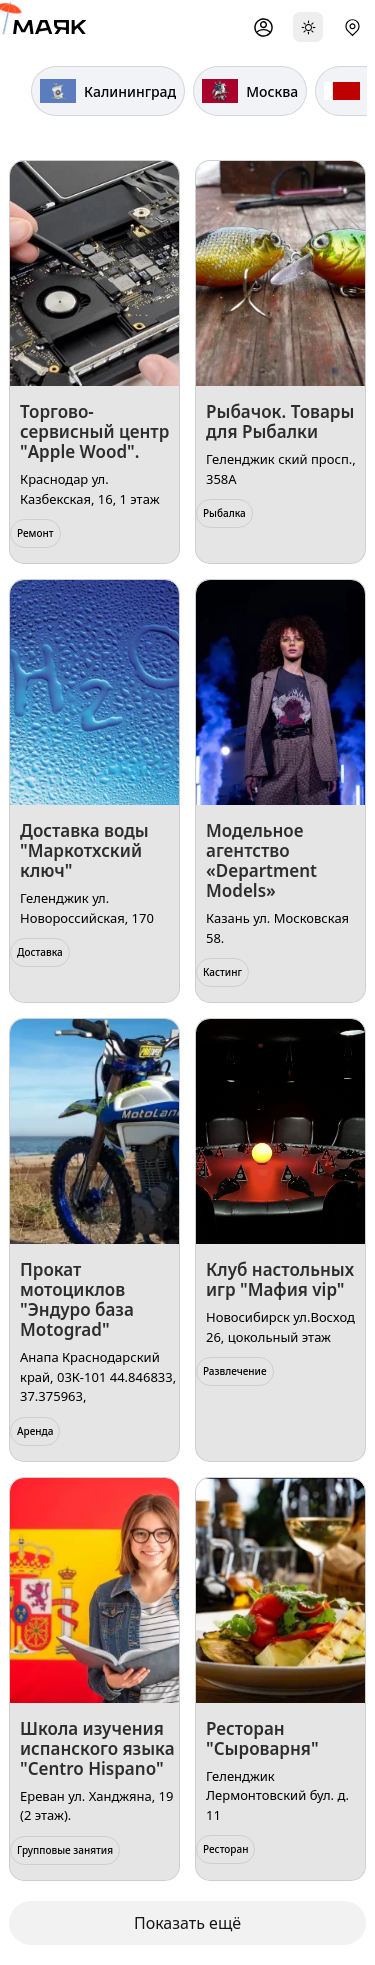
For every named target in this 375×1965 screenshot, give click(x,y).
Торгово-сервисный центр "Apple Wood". (94, 432)
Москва (250, 91)
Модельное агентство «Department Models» (261, 861)
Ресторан (225, 1849)
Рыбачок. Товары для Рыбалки (280, 422)
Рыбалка (224, 513)
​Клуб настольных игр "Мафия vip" (280, 1280)
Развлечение (235, 1371)
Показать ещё (187, 1923)
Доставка (40, 952)
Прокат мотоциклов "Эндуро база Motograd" (77, 1300)
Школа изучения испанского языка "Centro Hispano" (97, 1749)
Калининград (108, 91)
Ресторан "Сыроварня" (262, 1739)
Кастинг (222, 972)
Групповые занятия (65, 1850)
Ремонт (35, 533)
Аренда (35, 1431)
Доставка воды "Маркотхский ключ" (84, 851)
